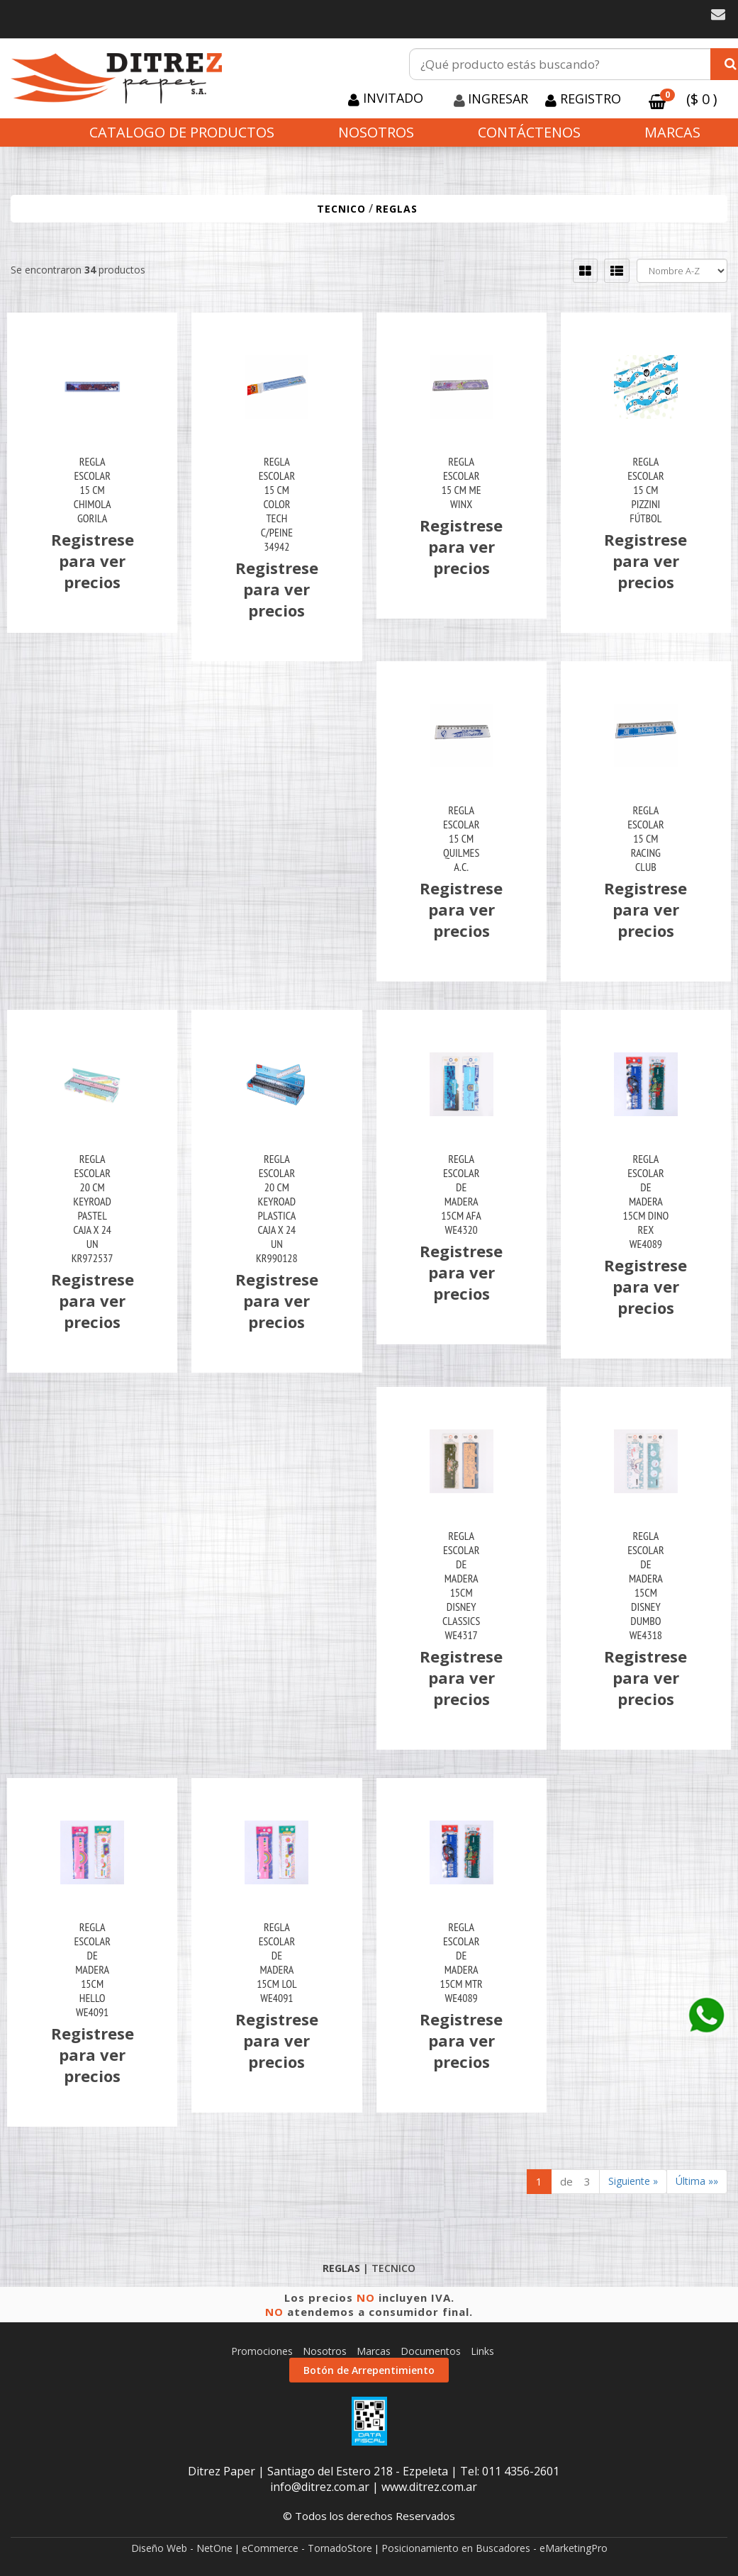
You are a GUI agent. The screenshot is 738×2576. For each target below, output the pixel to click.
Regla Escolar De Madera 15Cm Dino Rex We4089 (645, 1201)
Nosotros (376, 132)
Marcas (672, 132)
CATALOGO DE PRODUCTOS (181, 132)
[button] (718, 15)
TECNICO (341, 208)
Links (482, 2351)
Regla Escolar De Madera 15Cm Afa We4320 (461, 1194)
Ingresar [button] (498, 98)
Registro (589, 98)
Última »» (697, 2181)
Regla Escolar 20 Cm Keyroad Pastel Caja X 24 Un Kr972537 (92, 1208)
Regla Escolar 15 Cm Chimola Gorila (92, 489)
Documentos (431, 2351)
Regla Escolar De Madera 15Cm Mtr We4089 (461, 1962)
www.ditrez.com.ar (429, 2487)
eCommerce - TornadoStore (307, 2548)
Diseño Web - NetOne (182, 2548)
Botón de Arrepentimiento (369, 2370)
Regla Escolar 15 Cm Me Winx (461, 482)
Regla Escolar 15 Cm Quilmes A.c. (461, 838)
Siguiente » (633, 2181)
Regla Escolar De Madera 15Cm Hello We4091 (92, 1969)
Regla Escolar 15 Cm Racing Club (645, 838)
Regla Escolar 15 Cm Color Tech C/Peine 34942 (277, 503)
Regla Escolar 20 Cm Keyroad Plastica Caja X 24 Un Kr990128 (277, 1208)
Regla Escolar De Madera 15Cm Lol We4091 (276, 1962)
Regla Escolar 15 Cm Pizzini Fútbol (645, 489)
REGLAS (397, 208)
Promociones (262, 2351)
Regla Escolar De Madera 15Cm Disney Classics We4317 (461, 1585)
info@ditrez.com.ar (319, 2487)
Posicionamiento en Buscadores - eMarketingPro (494, 2548)
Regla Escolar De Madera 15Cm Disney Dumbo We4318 (645, 1585)
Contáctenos (529, 132)
